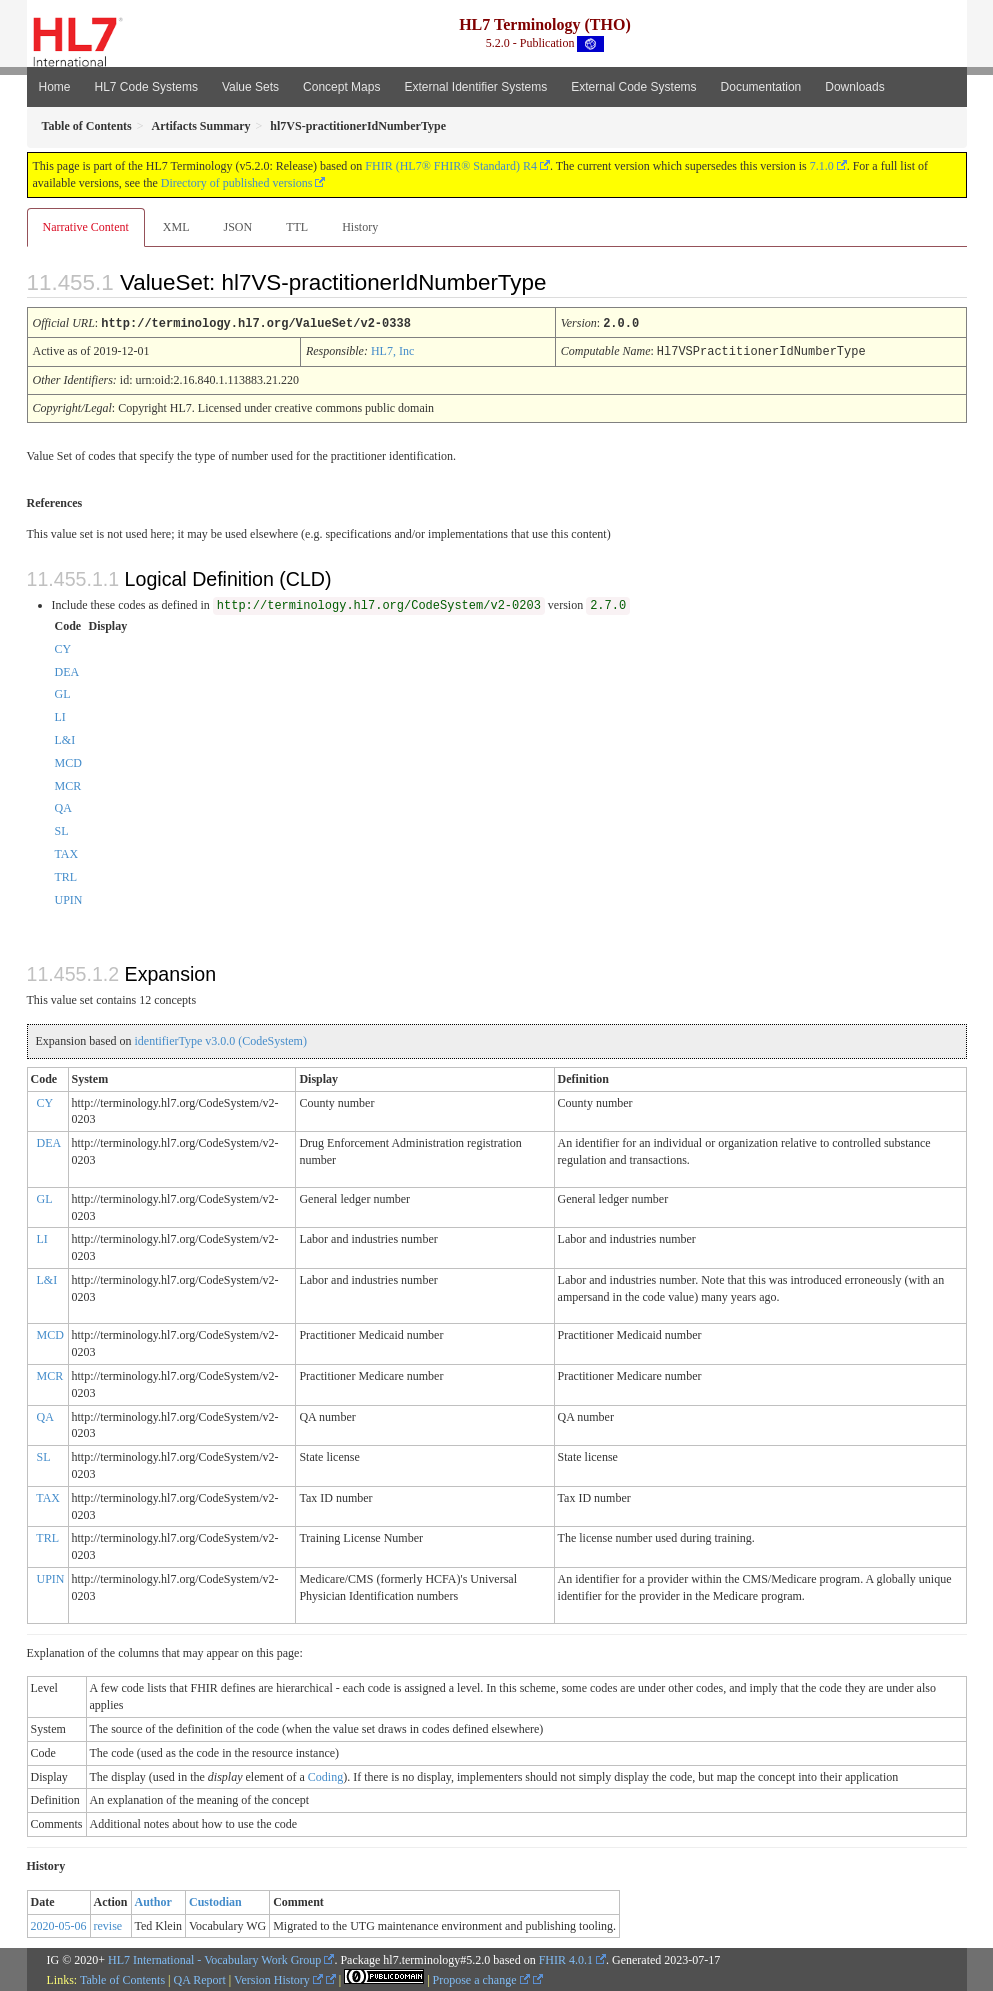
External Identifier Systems (475, 87)
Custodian (215, 1900)
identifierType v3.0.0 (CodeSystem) (220, 1039)
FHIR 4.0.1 (566, 1958)
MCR (68, 784)
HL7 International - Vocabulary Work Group (214, 1958)
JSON (237, 227)
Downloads (854, 87)
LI (60, 715)
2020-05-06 (59, 1924)
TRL (66, 875)
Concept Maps (341, 87)
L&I (65, 738)
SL (62, 829)
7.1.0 (822, 166)
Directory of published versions (237, 183)
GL (63, 692)
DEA (67, 670)
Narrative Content (86, 227)
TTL (297, 227)
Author (153, 1900)
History (360, 227)
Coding (325, 1775)
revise (108, 1924)
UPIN (69, 898)
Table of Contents (122, 1978)
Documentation (761, 87)
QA (63, 806)
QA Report (200, 1978)
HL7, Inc (392, 350)
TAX (67, 852)
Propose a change (481, 1978)
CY (63, 647)
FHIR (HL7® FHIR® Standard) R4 (451, 166)
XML (176, 227)
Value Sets (250, 87)
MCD (68, 761)
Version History (278, 1978)
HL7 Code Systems (146, 87)
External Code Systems (633, 87)
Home (55, 87)
